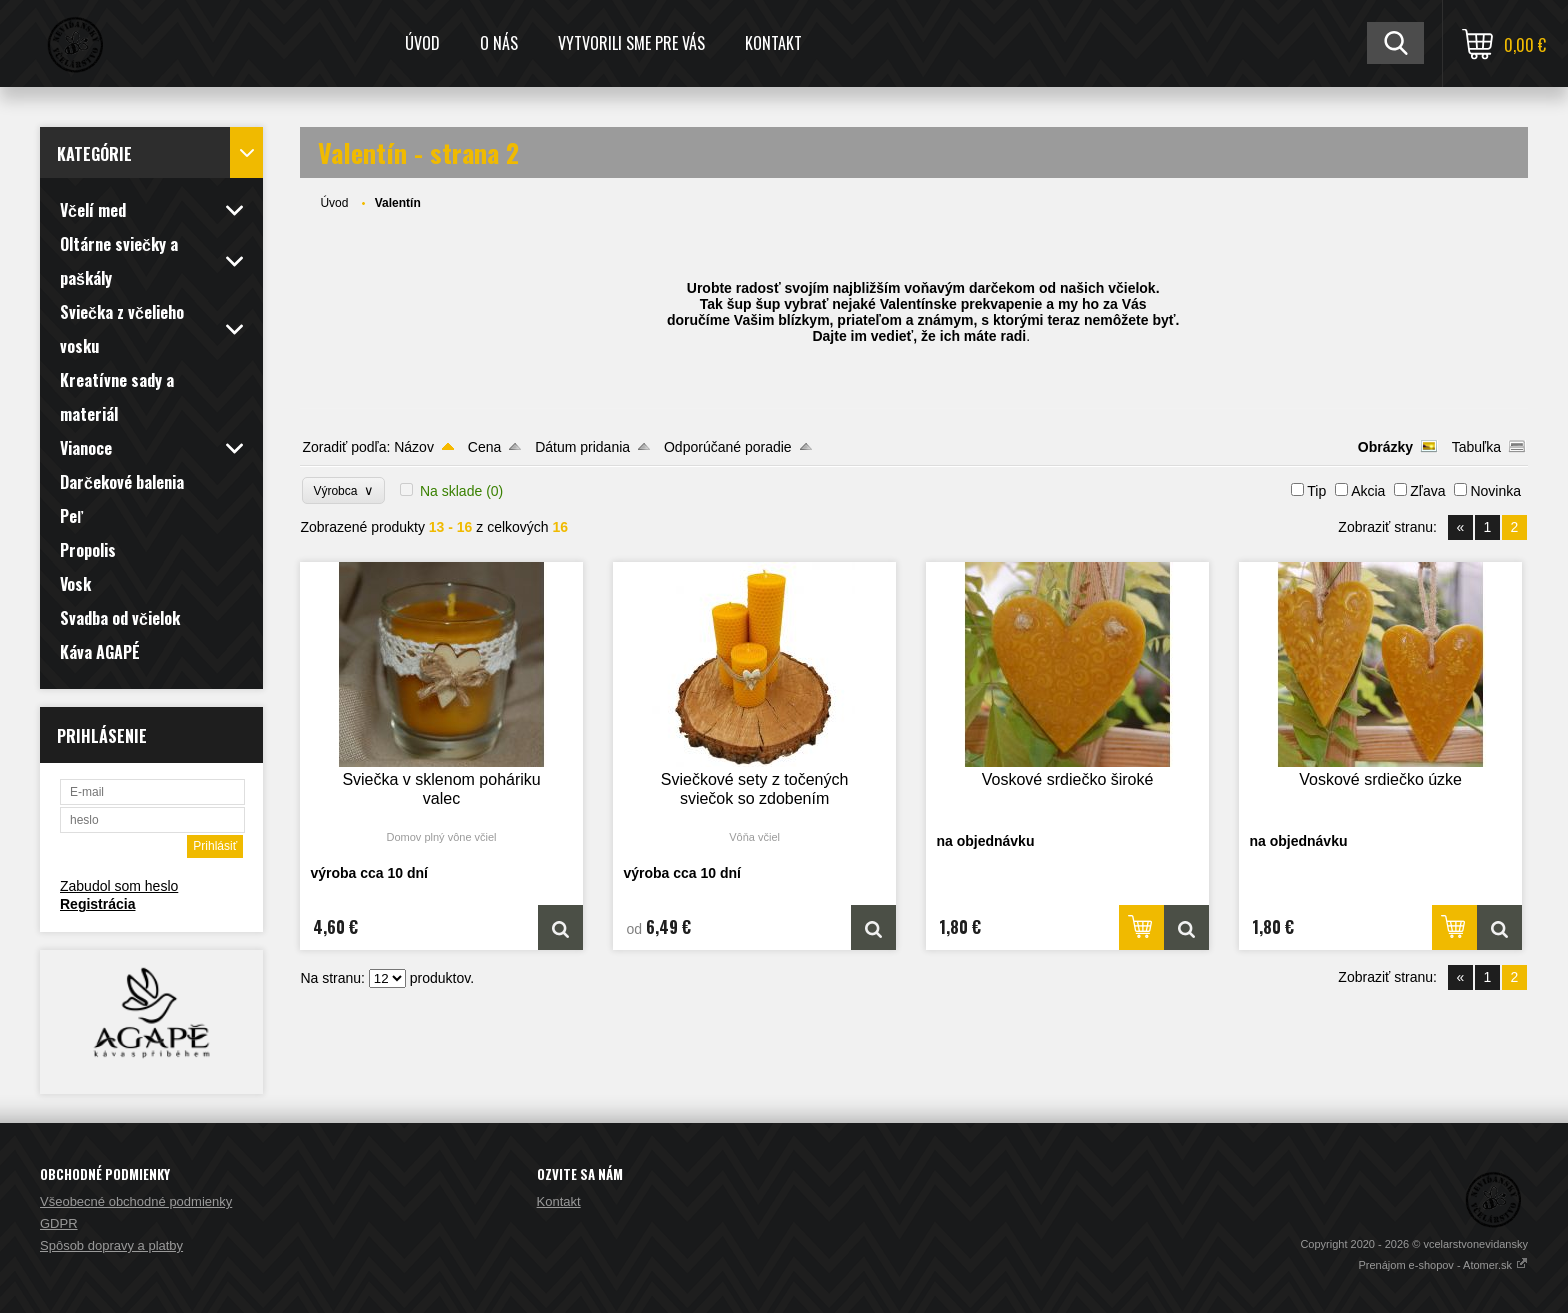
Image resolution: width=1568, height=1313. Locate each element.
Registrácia (97, 904)
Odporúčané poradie (728, 447)
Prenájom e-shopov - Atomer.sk (1443, 1265)
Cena (484, 447)
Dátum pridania (582, 447)
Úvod (422, 43)
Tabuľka (1476, 447)
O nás (499, 43)
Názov (414, 447)
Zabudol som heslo (119, 886)
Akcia (1368, 491)
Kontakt (773, 43)
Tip (1316, 491)
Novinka (1495, 491)
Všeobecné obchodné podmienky (136, 1201)
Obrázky (1385, 447)
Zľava (1427, 491)
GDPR (59, 1223)
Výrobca (343, 490)
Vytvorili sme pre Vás (631, 43)
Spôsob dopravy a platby (111, 1245)
